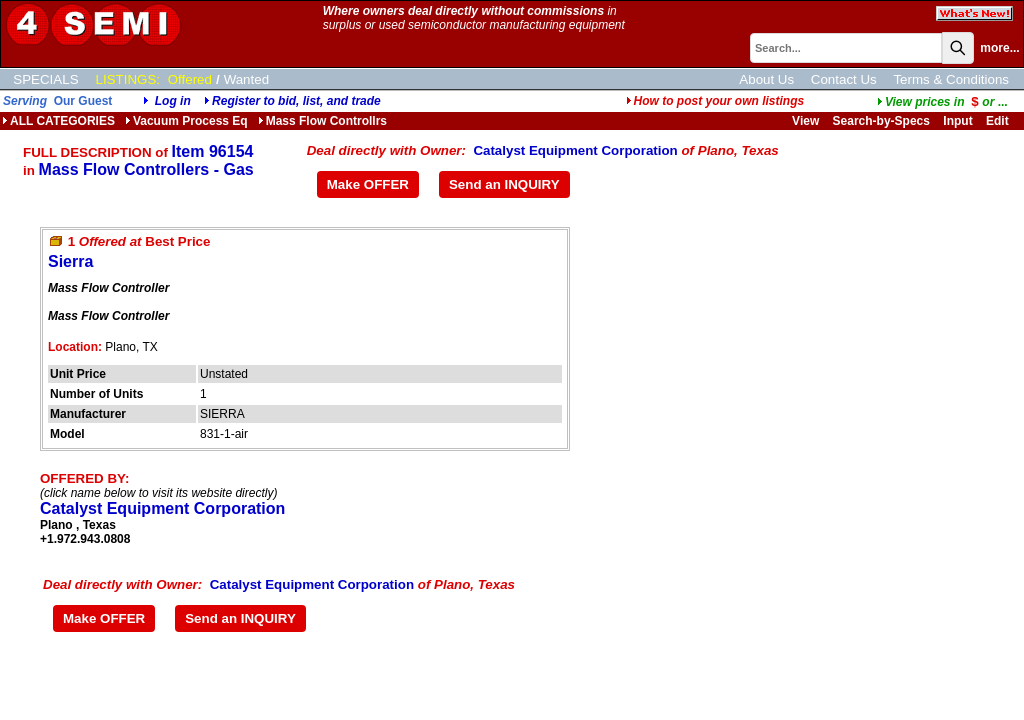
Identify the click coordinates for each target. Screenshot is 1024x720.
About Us (766, 79)
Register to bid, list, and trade (296, 101)
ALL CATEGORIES (58, 121)
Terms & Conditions (951, 79)
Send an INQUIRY (504, 184)
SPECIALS (45, 79)
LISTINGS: (128, 79)
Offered (190, 79)
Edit (999, 121)
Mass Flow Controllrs (322, 121)
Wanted (246, 79)
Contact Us (844, 79)
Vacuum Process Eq (186, 121)
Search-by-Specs (881, 121)
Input (957, 121)
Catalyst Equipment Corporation (575, 150)
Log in (173, 101)
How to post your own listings (715, 101)
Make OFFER (368, 184)
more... (999, 48)
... (942, 102)
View (805, 121)
